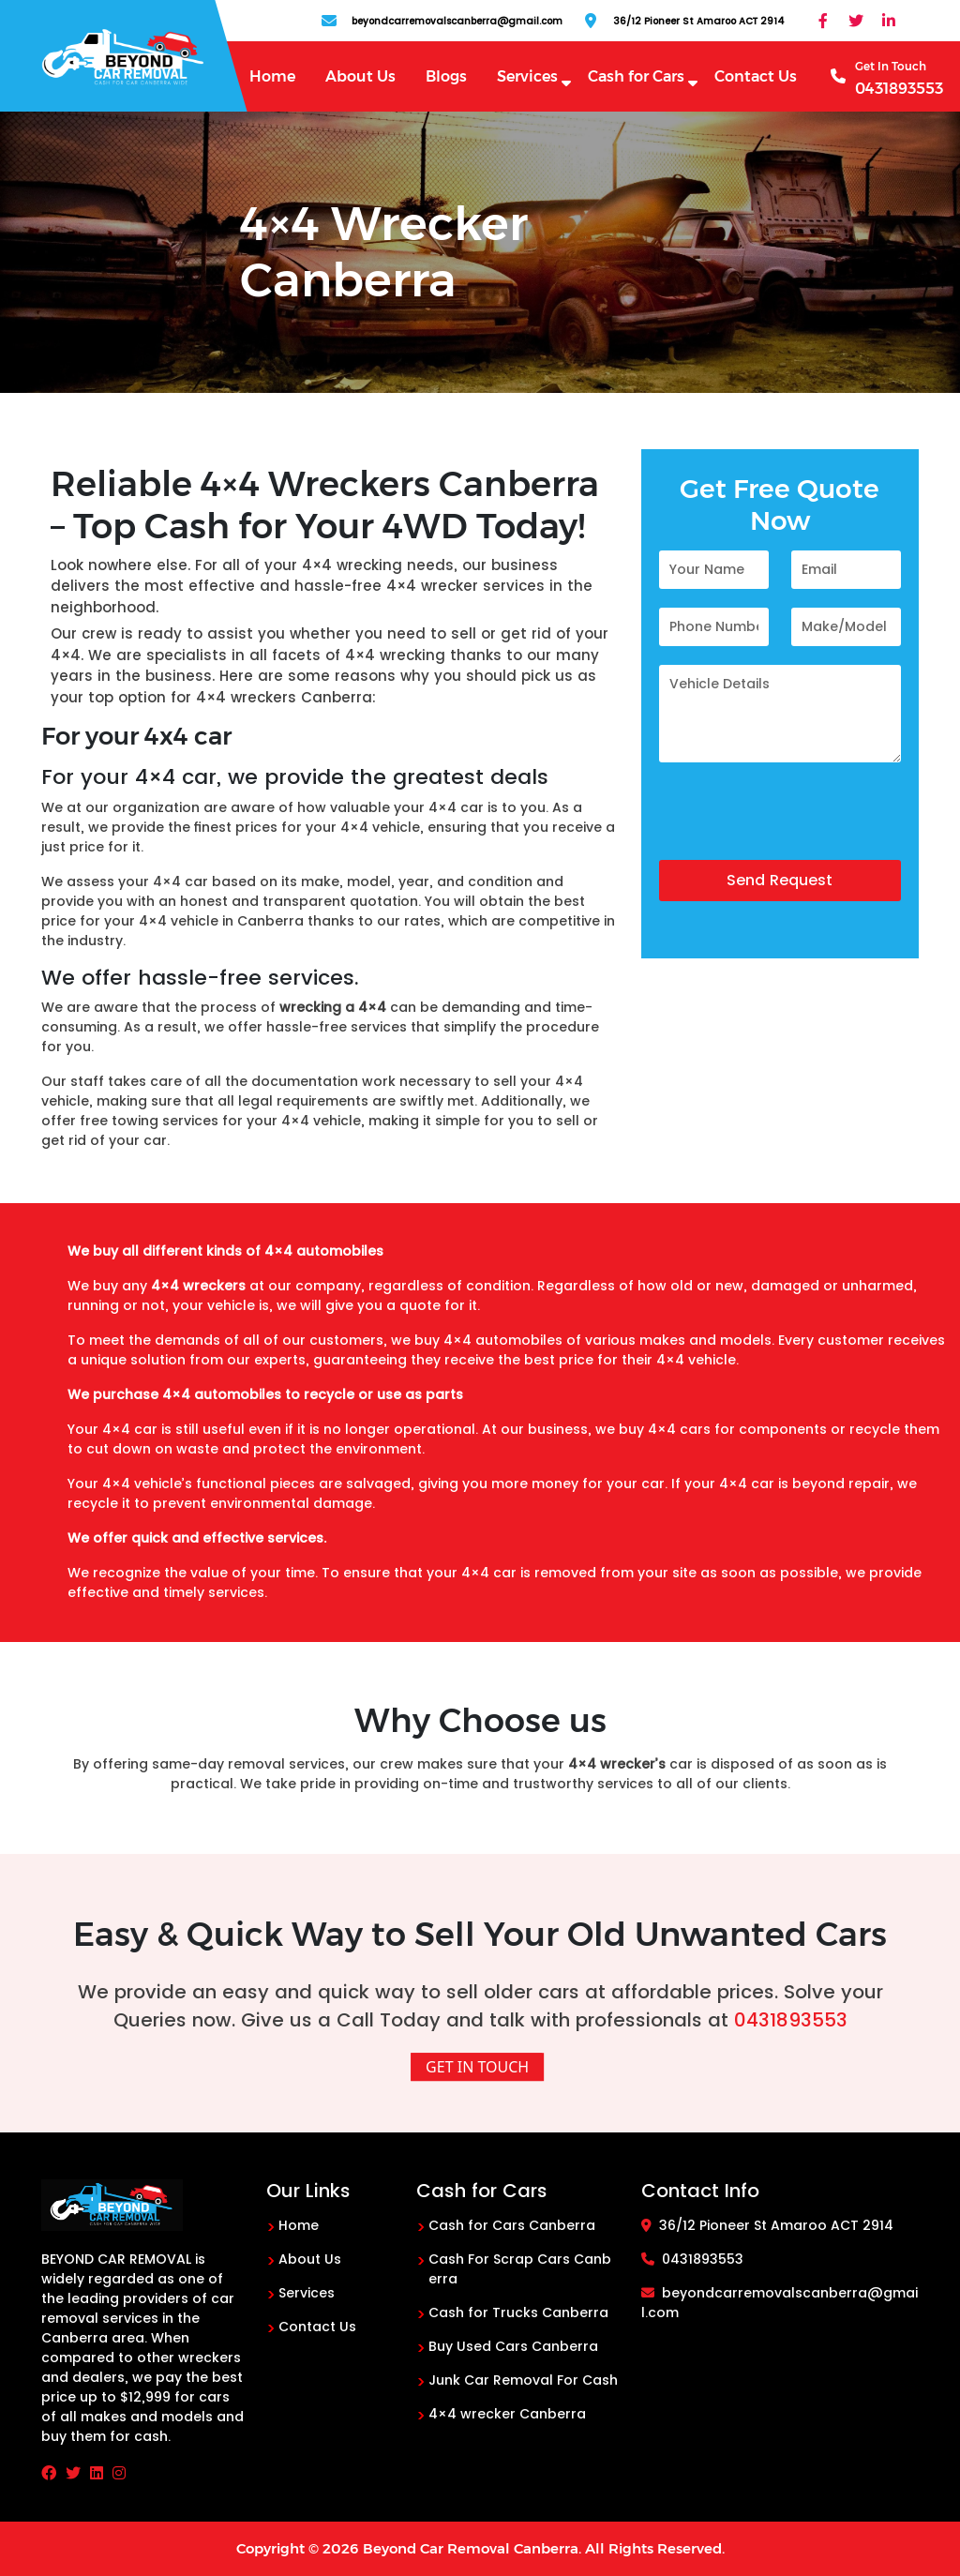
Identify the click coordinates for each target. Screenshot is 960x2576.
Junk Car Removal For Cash (523, 2380)
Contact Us (755, 76)
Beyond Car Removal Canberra (470, 2548)
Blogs (446, 76)
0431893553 (791, 2020)
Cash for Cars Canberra (511, 2225)
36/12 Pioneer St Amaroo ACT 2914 (767, 2225)
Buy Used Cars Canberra (513, 2346)
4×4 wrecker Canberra (507, 2413)
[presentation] (801, 823)
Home (272, 76)
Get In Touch (477, 2066)
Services (527, 76)
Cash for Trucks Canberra (518, 2312)
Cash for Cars (636, 76)
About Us (360, 76)
